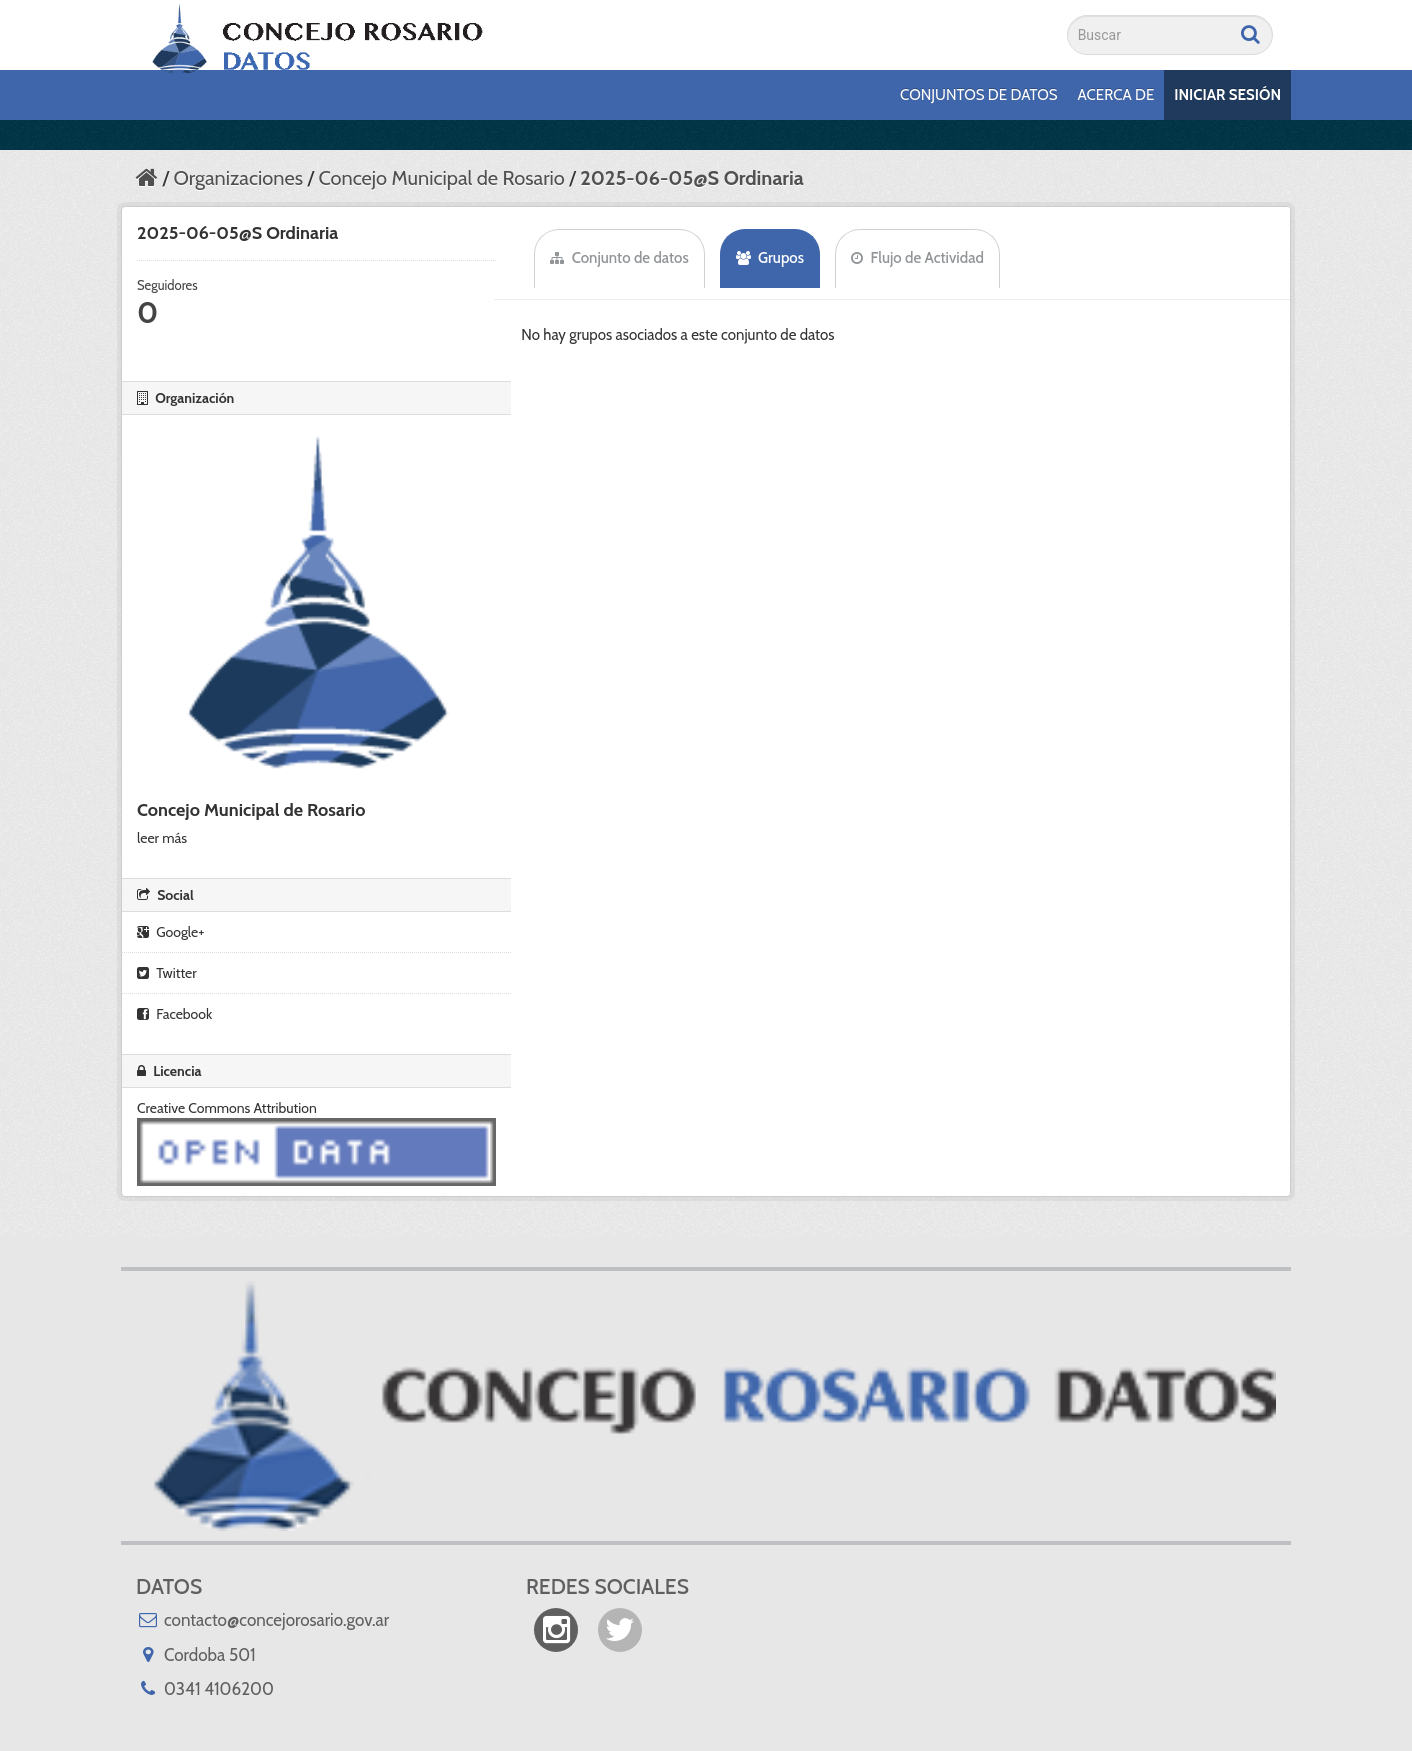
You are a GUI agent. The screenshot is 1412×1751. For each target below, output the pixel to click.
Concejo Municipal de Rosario (441, 178)
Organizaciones (237, 178)
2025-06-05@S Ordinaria (692, 178)
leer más (162, 838)
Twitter (167, 973)
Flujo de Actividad (917, 258)
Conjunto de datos (619, 258)
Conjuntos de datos (978, 95)
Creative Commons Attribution (227, 1108)
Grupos (770, 258)
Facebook (174, 1014)
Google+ (170, 932)
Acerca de (1116, 95)
